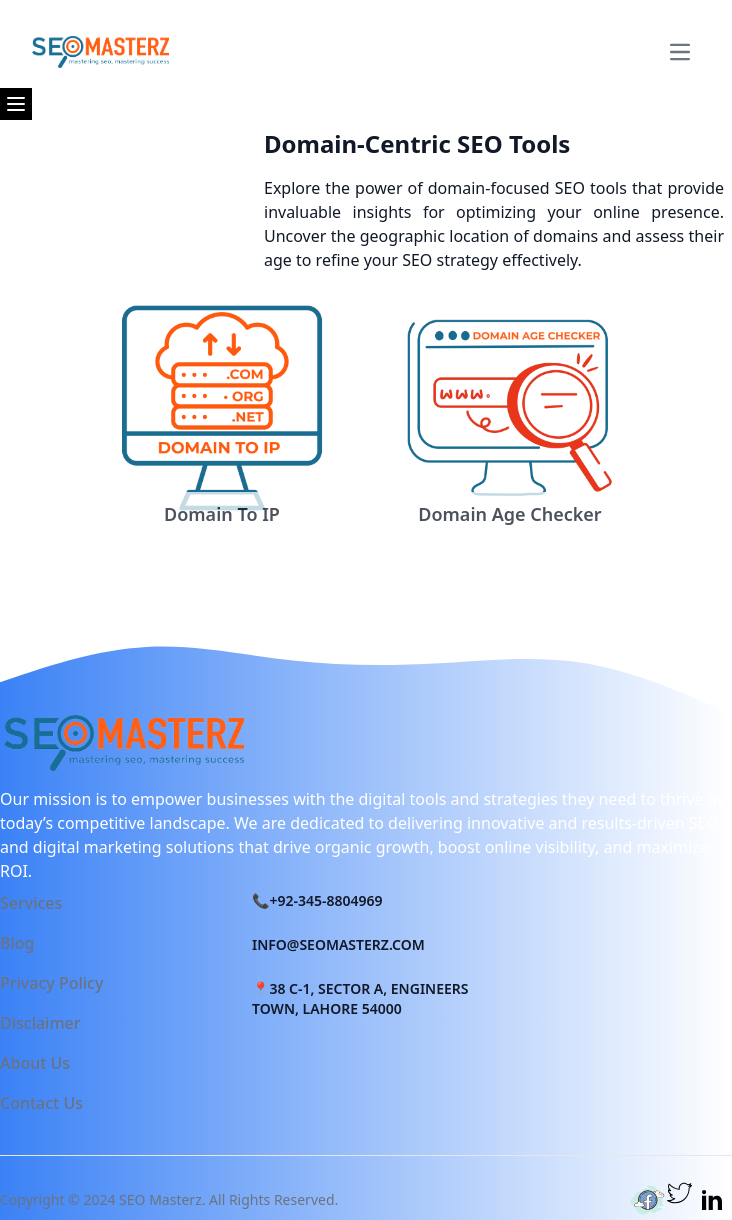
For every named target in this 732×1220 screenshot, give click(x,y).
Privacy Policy (51, 983)
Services (31, 903)
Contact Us (41, 1103)
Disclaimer (40, 1023)
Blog (17, 943)
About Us (35, 1063)
